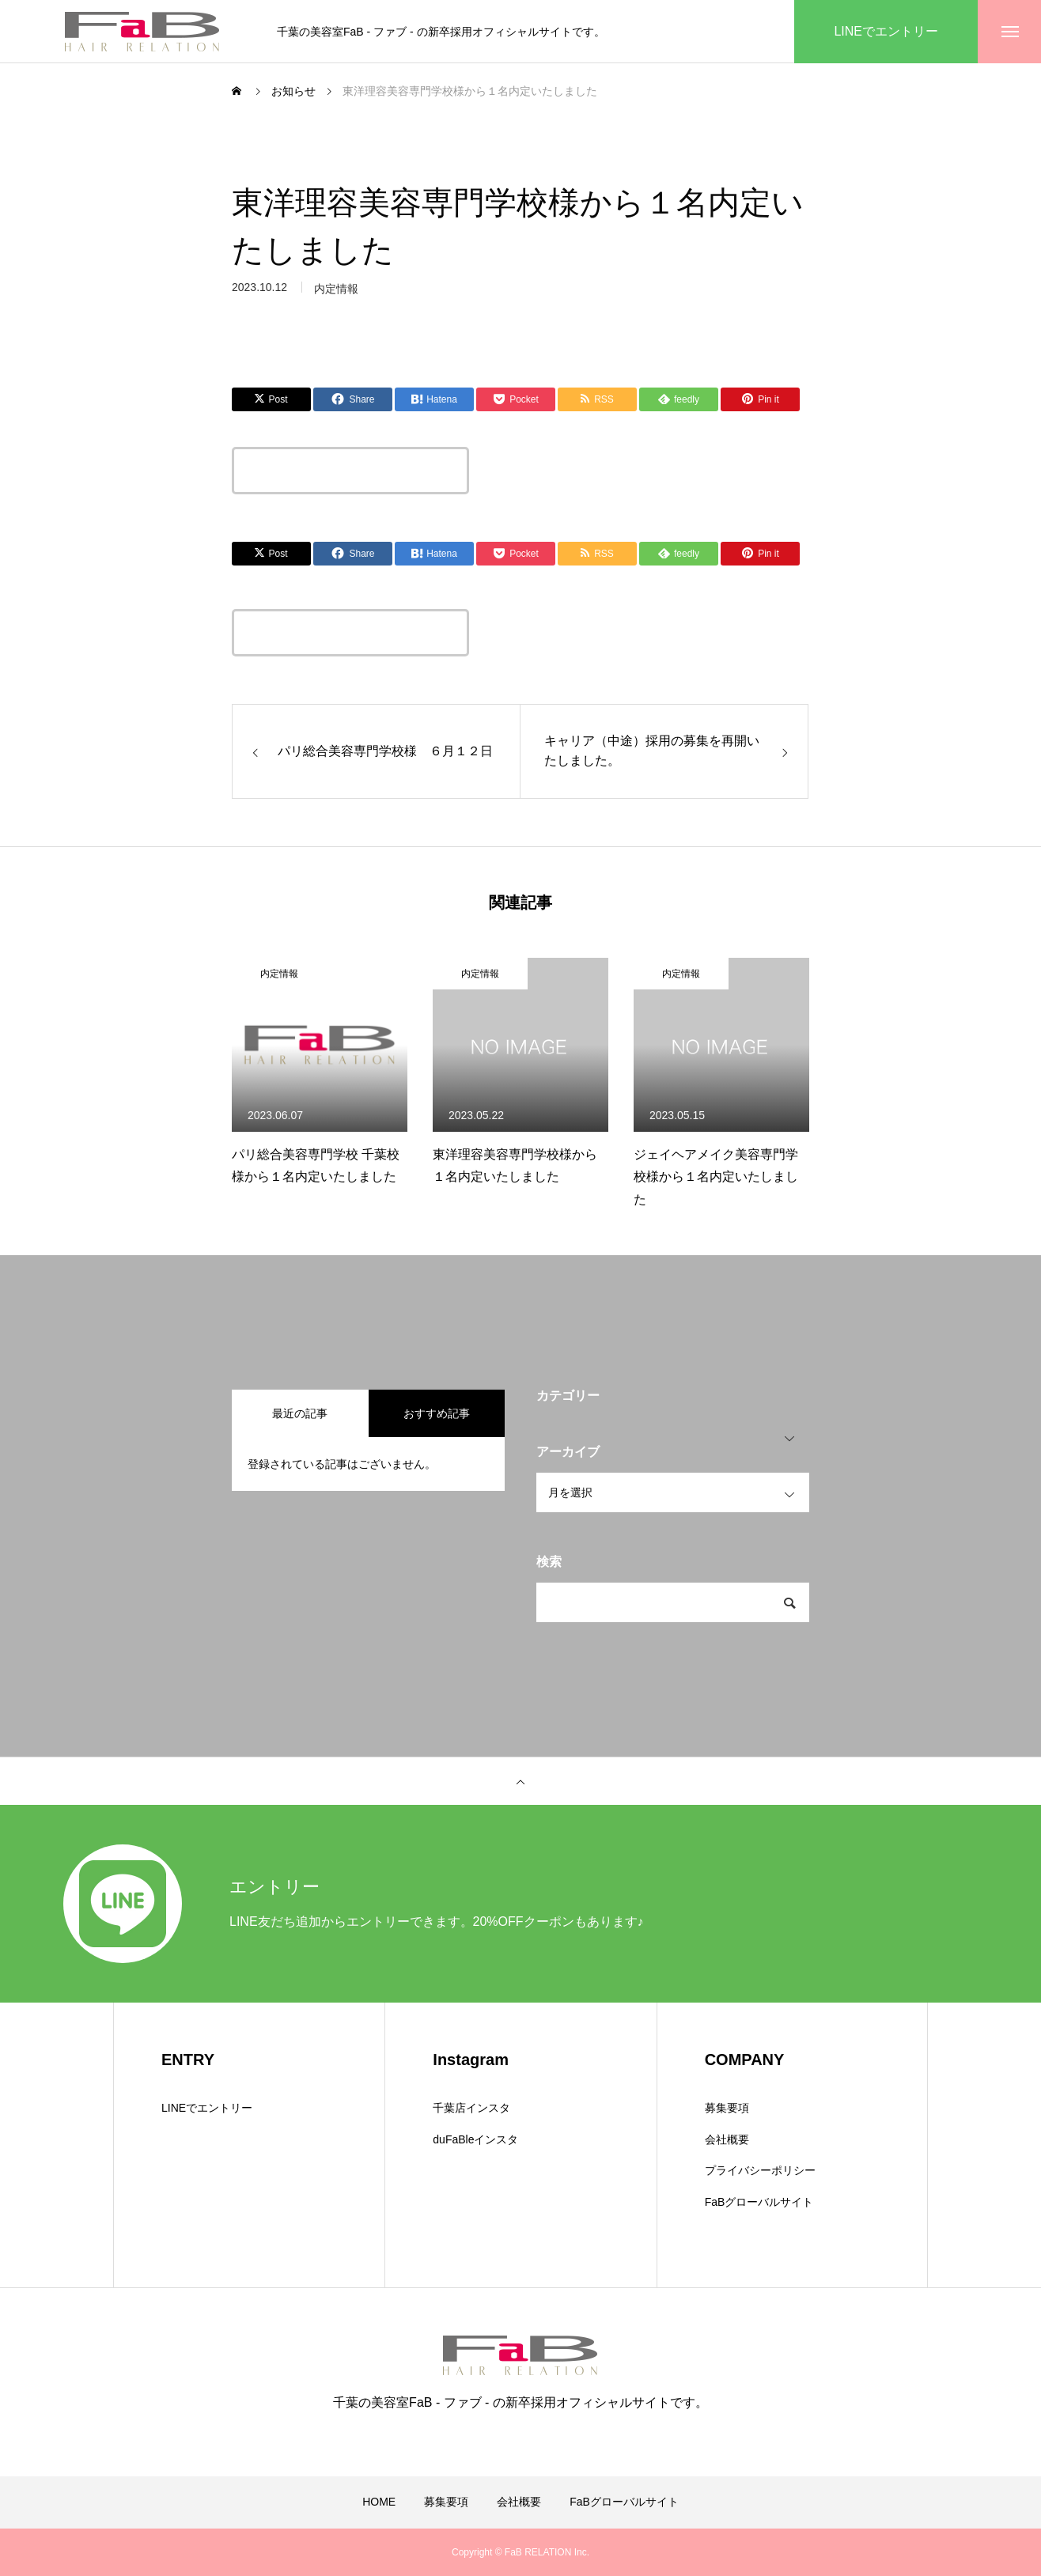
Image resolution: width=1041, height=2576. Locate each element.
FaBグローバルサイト (759, 2202)
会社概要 (727, 2139)
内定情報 (279, 973)
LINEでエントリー (206, 2107)
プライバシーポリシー (760, 2170)
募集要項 (727, 2107)
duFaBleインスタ (475, 2139)
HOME (379, 2501)
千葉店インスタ (471, 2107)
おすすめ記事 (436, 1413)
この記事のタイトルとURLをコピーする (350, 470)
